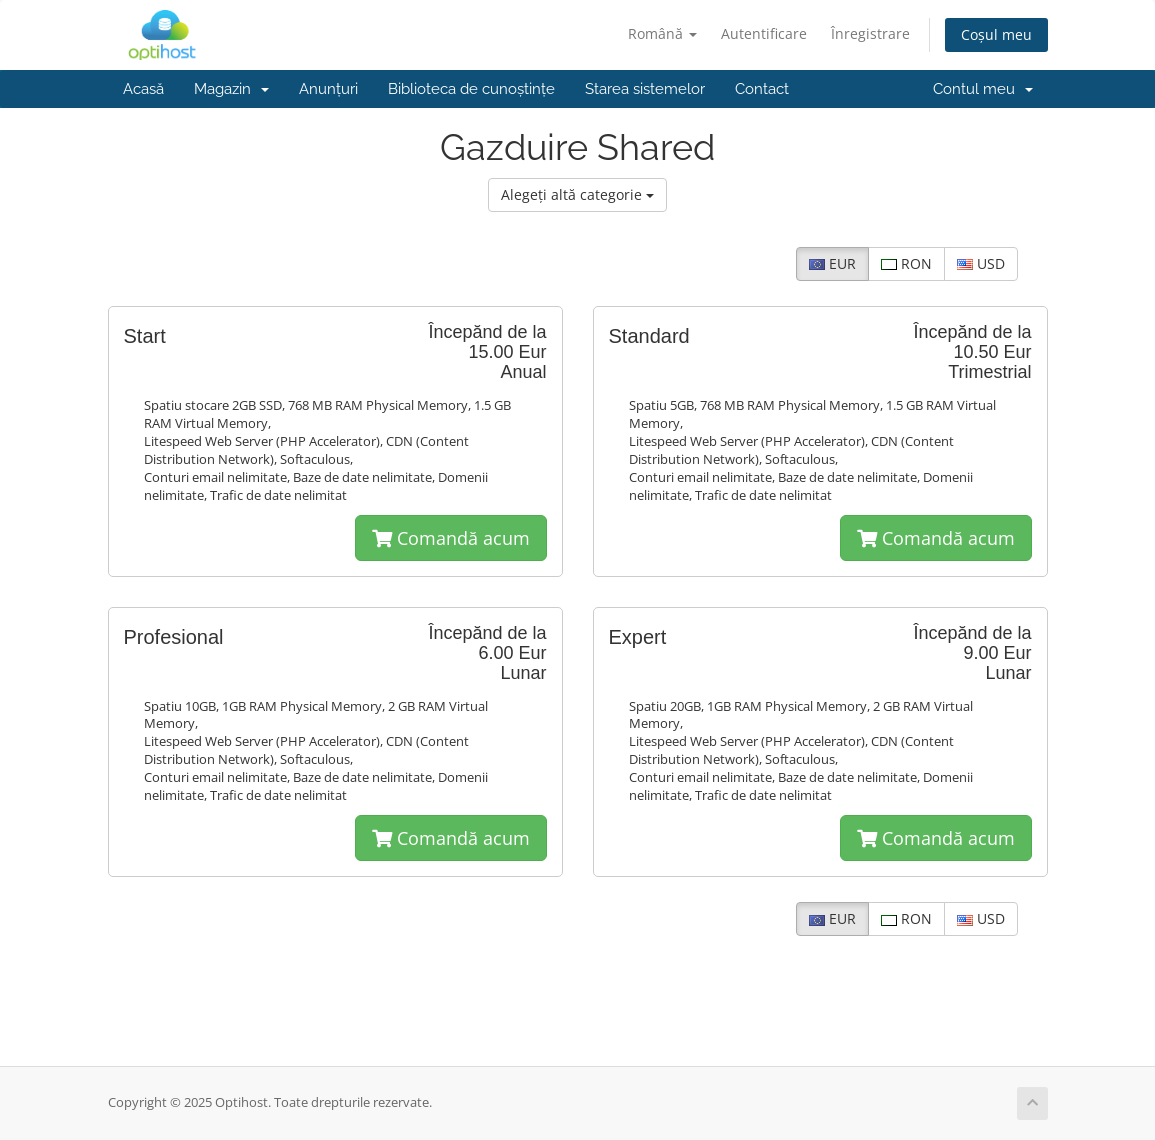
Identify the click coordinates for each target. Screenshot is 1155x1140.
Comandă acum (451, 538)
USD (981, 263)
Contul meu (983, 89)
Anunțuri (328, 89)
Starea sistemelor (645, 89)
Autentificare (764, 33)
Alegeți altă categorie (577, 194)
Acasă (143, 89)
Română (662, 33)
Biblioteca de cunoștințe (471, 89)
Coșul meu (996, 34)
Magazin (231, 89)
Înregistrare (870, 33)
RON (906, 263)
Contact (762, 89)
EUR (832, 263)
